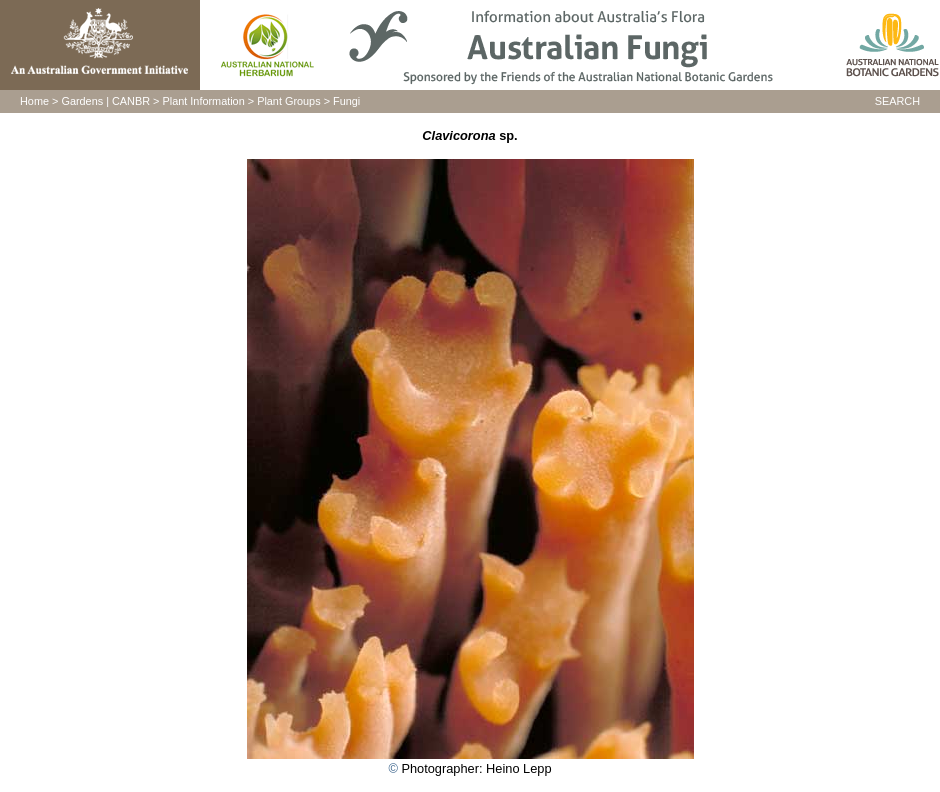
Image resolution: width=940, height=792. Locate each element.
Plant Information (204, 101)
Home (34, 101)
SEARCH (897, 101)
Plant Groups (288, 101)
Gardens (82, 101)
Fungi (346, 101)
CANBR (131, 101)
